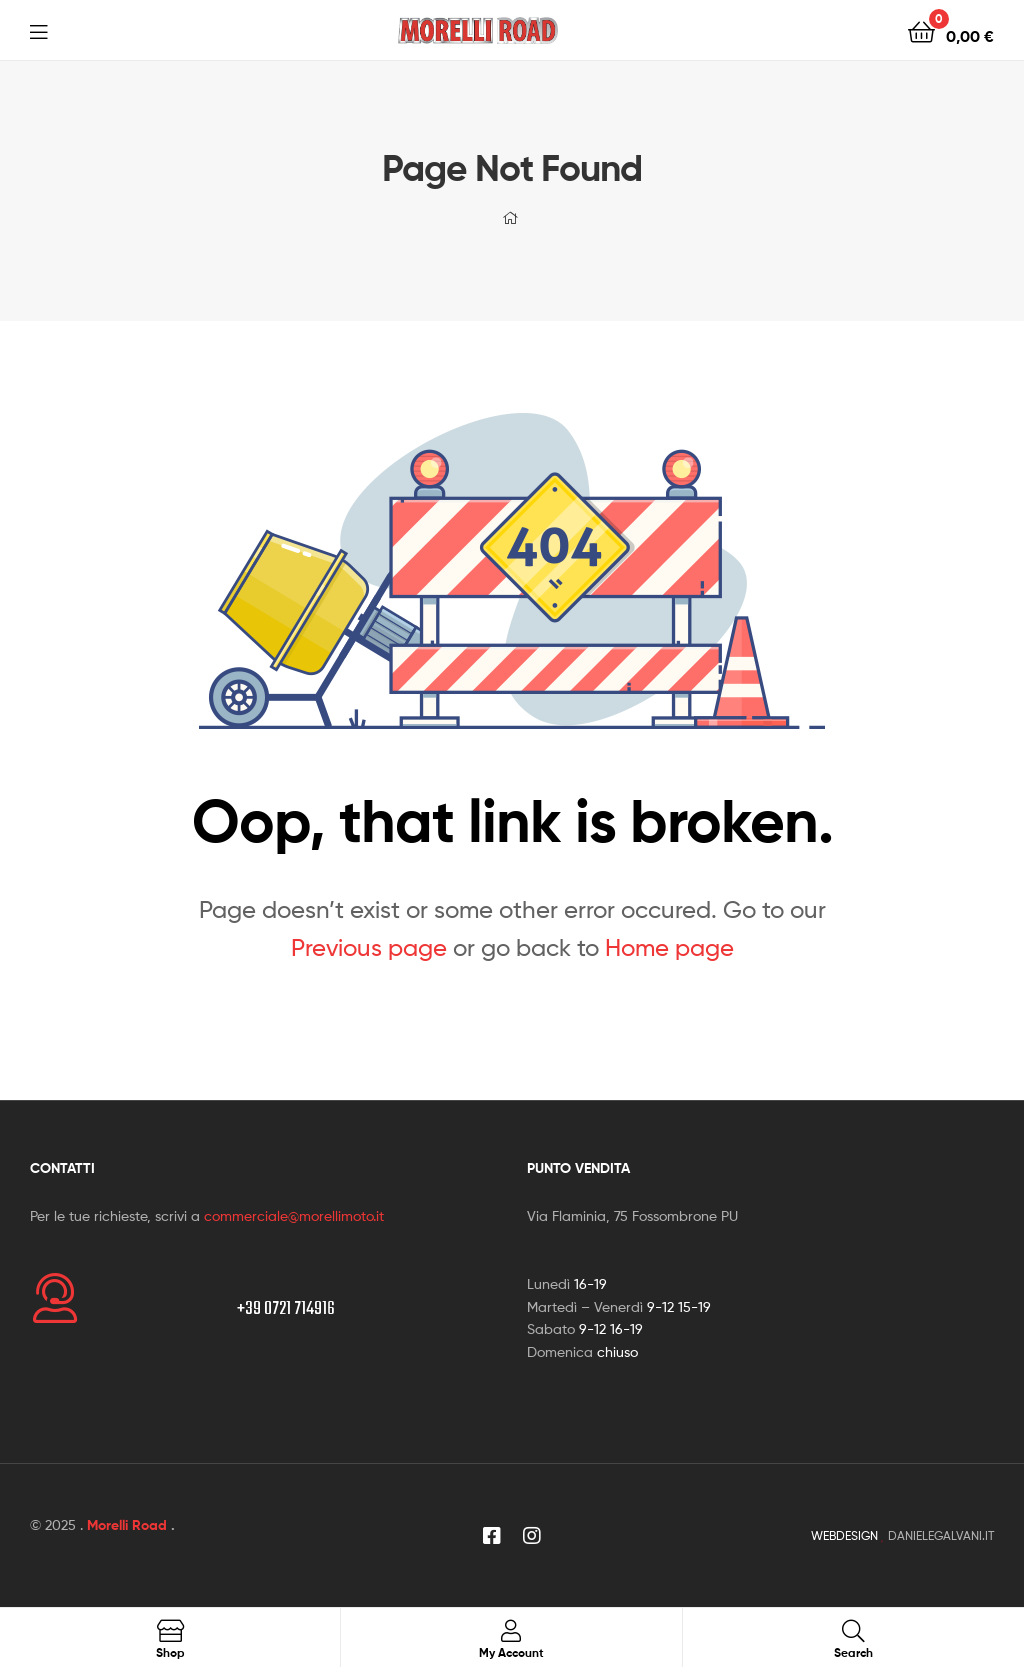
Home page (669, 947)
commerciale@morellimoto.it (294, 1215)
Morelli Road (127, 1525)
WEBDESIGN (844, 1535)
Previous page (369, 947)
